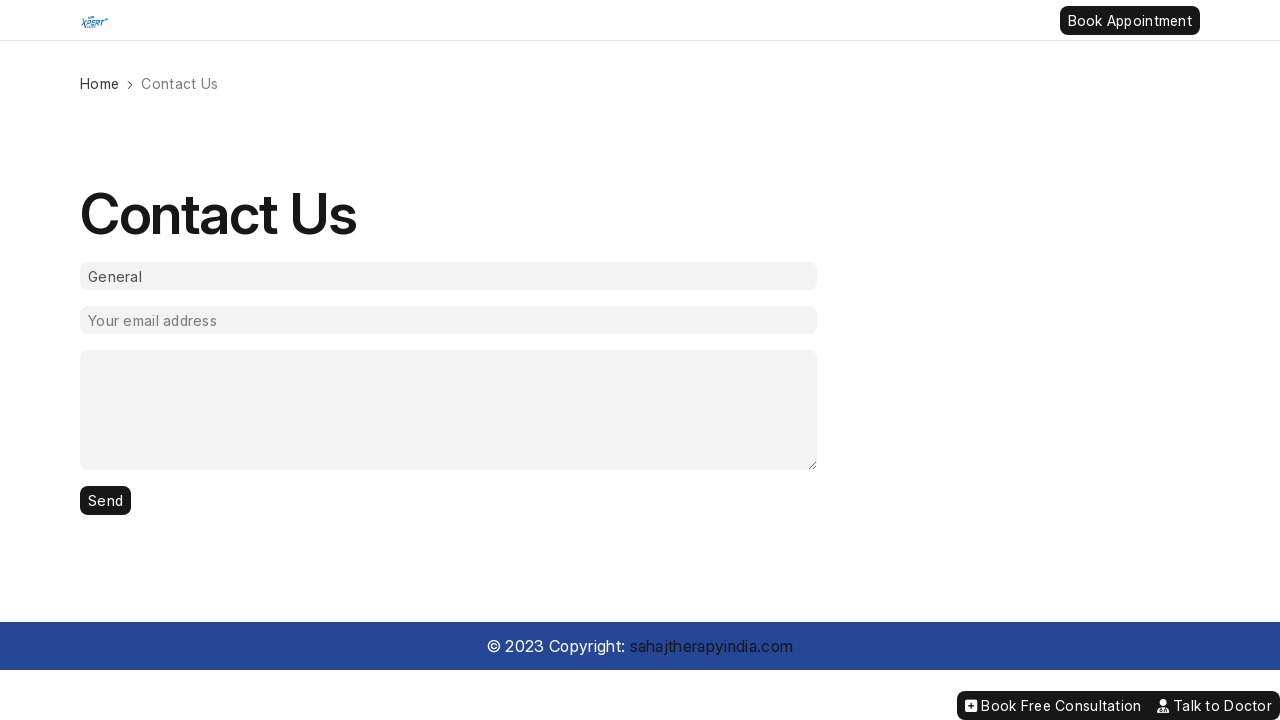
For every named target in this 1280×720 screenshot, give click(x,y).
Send (105, 500)
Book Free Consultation (1053, 705)
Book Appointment (1130, 20)
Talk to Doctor (1214, 705)
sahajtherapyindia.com (712, 646)
